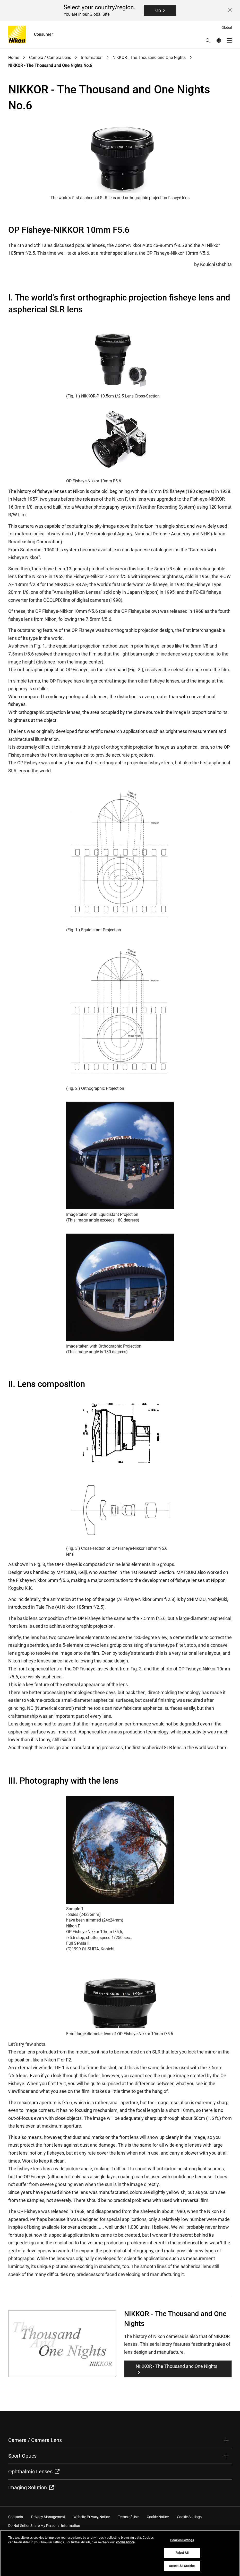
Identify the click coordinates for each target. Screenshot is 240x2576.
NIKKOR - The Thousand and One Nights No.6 (50, 65)
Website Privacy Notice (91, 2517)
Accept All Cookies (182, 2567)
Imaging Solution (31, 2487)
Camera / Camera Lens (50, 57)
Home (13, 57)
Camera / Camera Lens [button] (35, 2440)
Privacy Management (48, 2517)
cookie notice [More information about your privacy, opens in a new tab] (125, 2544)
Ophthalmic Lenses (33, 2471)
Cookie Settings (189, 2517)
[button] (208, 41)
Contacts (15, 2517)
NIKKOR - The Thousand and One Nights (149, 57)
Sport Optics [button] (22, 2456)
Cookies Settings (182, 2542)
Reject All (182, 2554)
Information (91, 57)
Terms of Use (128, 2517)
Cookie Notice (158, 2517)
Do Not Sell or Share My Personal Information (44, 2526)
